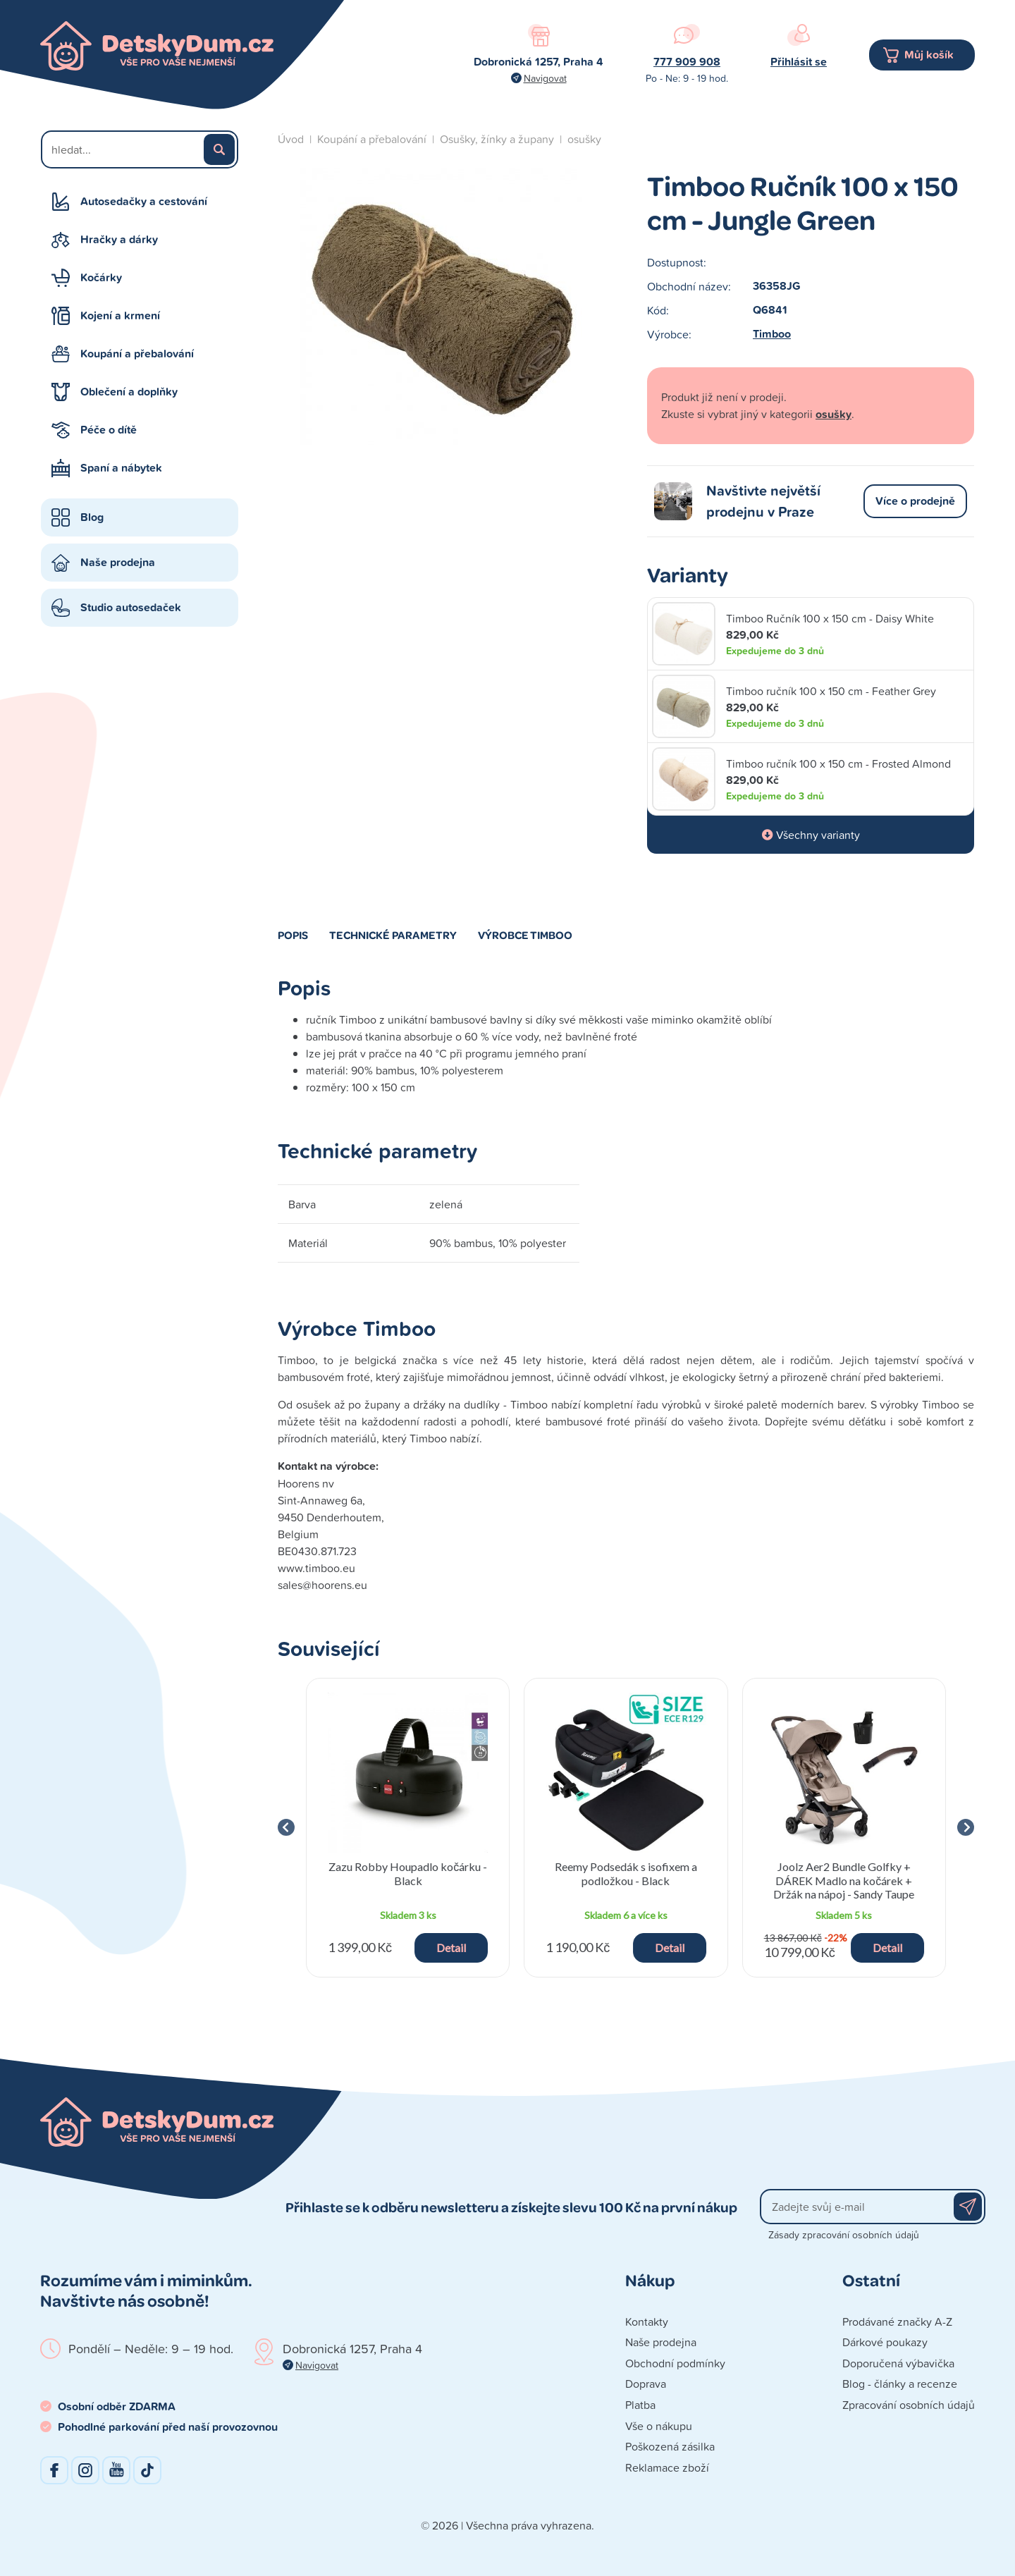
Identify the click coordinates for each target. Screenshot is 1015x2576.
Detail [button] (451, 1947)
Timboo (772, 334)
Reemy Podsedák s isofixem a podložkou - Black (626, 1873)
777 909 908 (686, 62)
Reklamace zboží (667, 2467)
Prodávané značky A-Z (897, 2321)
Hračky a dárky (119, 239)
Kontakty (646, 2321)
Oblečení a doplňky (129, 392)
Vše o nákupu (658, 2426)
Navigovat (545, 78)
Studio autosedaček (130, 607)
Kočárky (101, 277)
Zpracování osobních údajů (908, 2404)
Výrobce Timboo (525, 935)
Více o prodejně (915, 501)
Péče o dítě (108, 430)
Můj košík (929, 55)
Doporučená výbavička (898, 2363)
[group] (408, 1828)
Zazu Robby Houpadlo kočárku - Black (407, 1873)
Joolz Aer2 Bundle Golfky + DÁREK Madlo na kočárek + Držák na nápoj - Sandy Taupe (843, 1880)
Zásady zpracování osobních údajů (843, 2234)
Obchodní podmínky (675, 2363)
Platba (640, 2404)
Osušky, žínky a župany (497, 139)
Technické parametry (393, 935)
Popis (293, 935)
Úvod (291, 139)
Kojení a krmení (120, 315)
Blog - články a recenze (899, 2383)
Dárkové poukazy (885, 2342)
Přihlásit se (798, 62)
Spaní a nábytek (121, 468)
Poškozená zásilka (670, 2446)
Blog (92, 517)
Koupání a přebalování (137, 353)
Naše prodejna (117, 562)
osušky (584, 139)
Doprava (645, 2383)
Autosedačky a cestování (143, 201)
